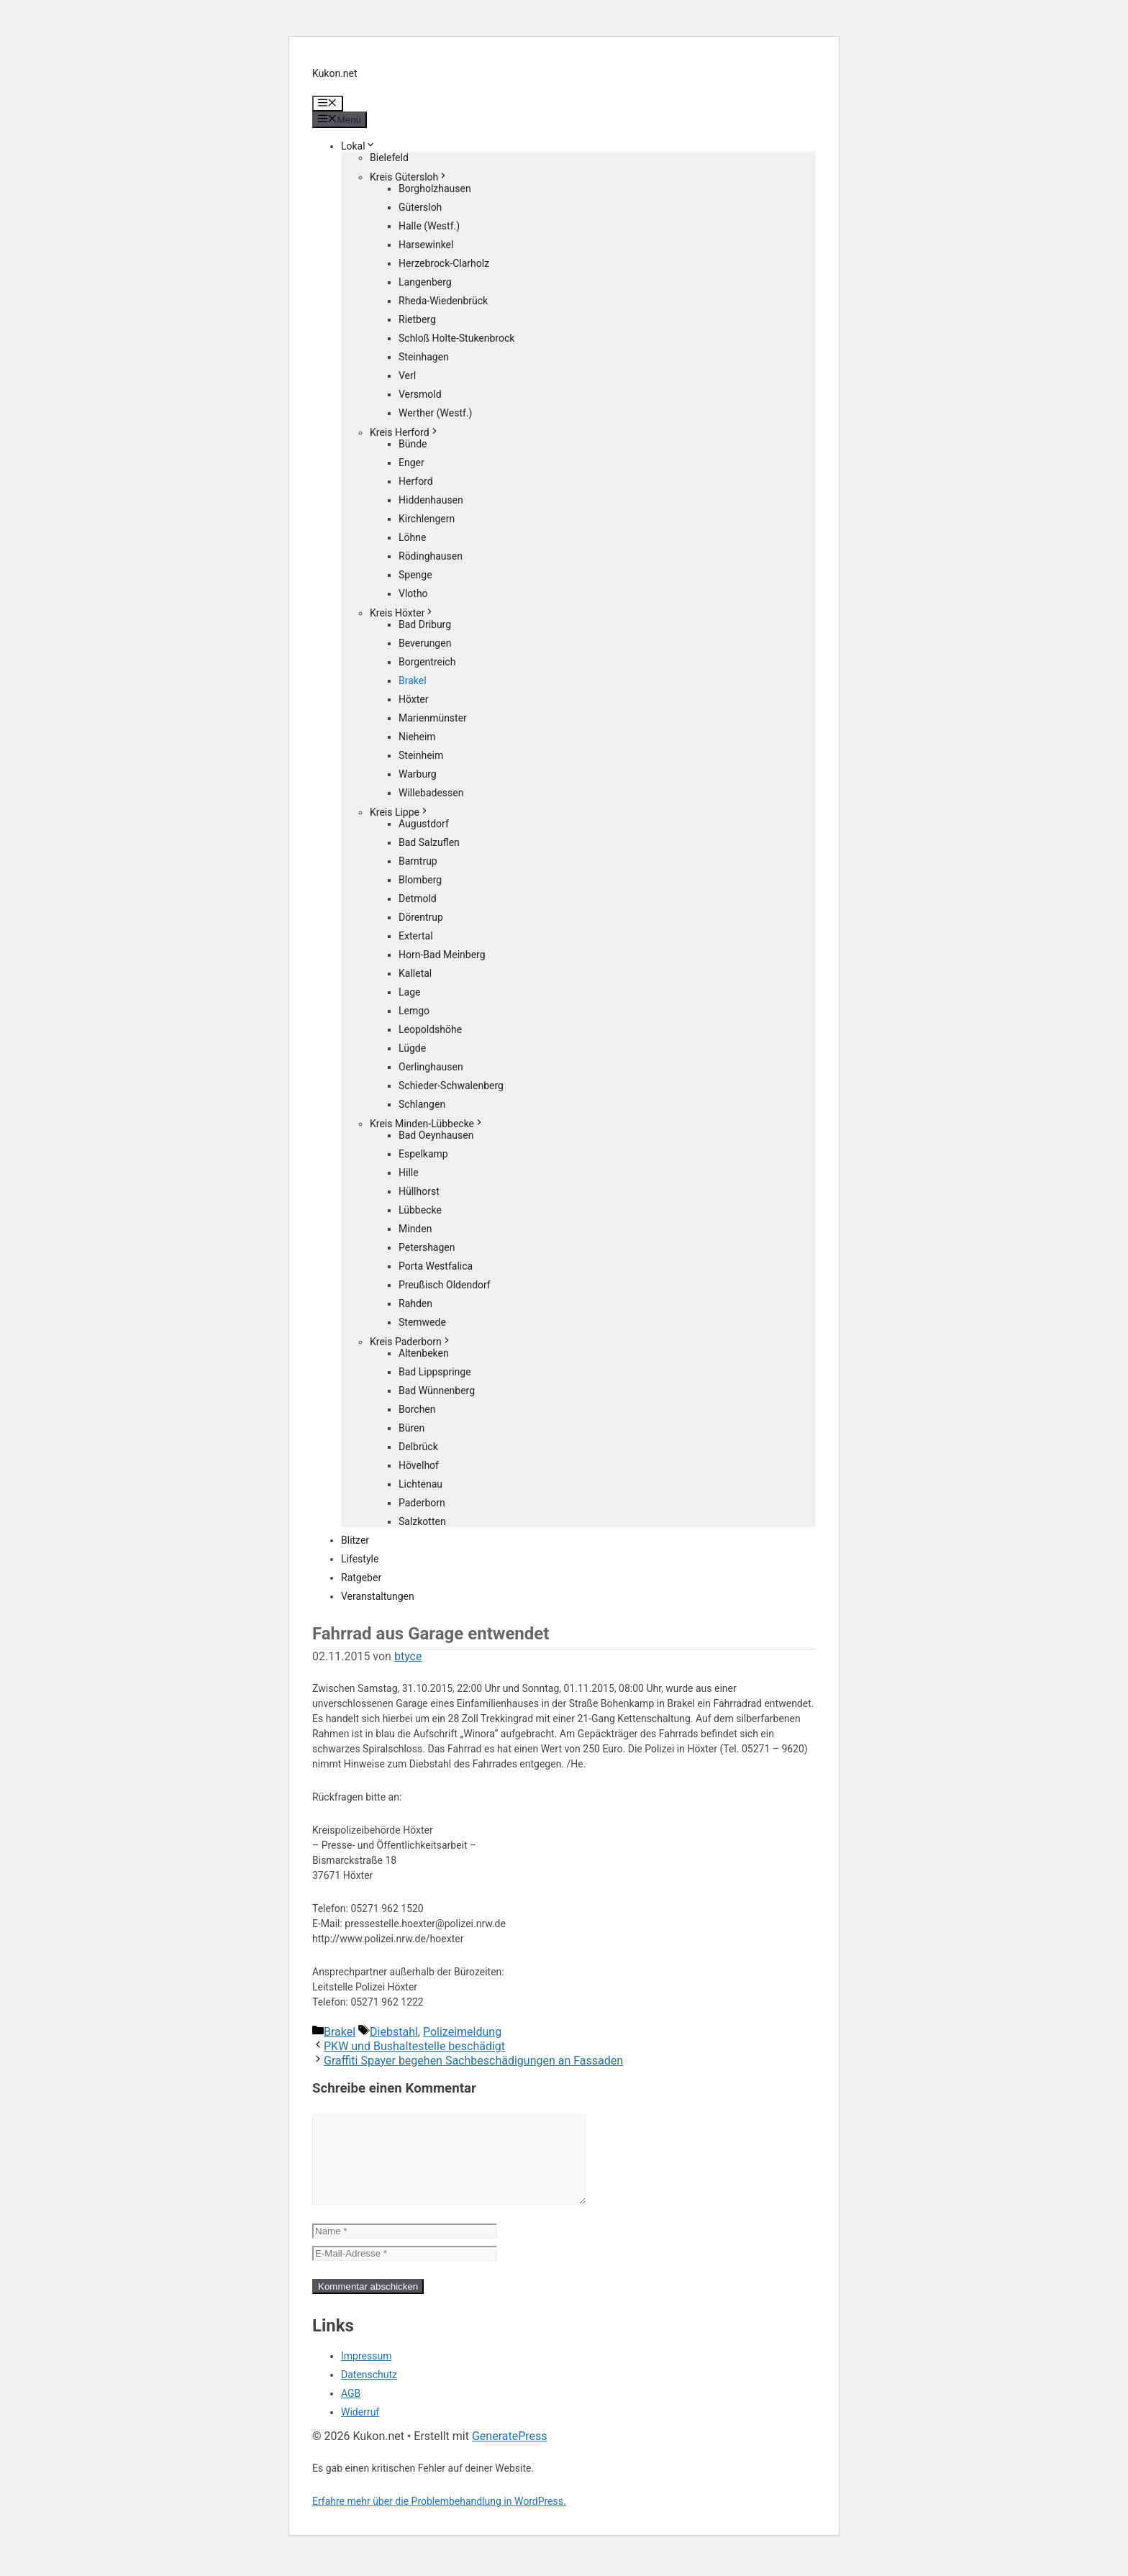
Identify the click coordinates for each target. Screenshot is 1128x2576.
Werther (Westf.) (435, 413)
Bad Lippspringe (435, 1372)
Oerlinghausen (431, 1067)
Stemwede (422, 1322)
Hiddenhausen (431, 500)
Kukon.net (335, 73)
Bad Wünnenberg (437, 1390)
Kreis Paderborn (411, 1341)
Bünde (413, 444)
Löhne (412, 537)
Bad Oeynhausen (436, 1135)
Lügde (412, 1048)
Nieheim (417, 736)
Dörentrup (421, 917)
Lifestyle (359, 1559)
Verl (407, 375)
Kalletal (415, 973)
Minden (415, 1228)
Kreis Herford (405, 432)
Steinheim (421, 755)
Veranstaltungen (377, 1596)
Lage (409, 992)
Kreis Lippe (399, 812)
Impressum (366, 2373)
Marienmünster (433, 718)
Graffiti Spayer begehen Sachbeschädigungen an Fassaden (473, 2060)
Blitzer (355, 1540)
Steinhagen (424, 357)
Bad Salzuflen (429, 842)
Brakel (413, 680)
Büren (411, 1428)
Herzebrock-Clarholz (444, 263)
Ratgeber (361, 1577)
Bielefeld (389, 157)
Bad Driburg (425, 624)
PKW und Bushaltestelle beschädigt (414, 2046)
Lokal (358, 146)
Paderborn (422, 1502)
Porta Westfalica (436, 1266)
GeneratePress (509, 2453)
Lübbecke (420, 1210)
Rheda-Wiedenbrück (443, 300)
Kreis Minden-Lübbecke (427, 1123)
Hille (409, 1172)
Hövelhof (419, 1465)
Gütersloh (420, 207)
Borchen (417, 1409)
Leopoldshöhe (430, 1029)
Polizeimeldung (462, 2032)
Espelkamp (423, 1154)
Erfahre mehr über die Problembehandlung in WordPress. (439, 2518)
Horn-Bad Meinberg (442, 954)
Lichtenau (420, 1484)
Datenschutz (369, 2392)
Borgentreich (427, 662)
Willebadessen (431, 792)
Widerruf (360, 2429)
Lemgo (414, 1010)
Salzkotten (422, 1521)
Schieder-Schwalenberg (451, 1085)
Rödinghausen (431, 556)
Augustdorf (424, 823)
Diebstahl (394, 2032)
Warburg (418, 774)
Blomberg (420, 880)
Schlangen (422, 1104)
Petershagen (427, 1247)
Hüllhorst (419, 1191)
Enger (411, 462)
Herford (416, 481)
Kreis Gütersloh (409, 177)
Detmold (418, 898)
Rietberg (417, 319)
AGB (350, 2410)
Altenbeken (424, 1353)
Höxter (414, 699)
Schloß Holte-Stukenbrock (456, 338)
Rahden (415, 1303)
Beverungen (425, 643)
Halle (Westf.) (429, 226)
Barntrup (418, 861)
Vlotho (413, 593)
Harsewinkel (426, 244)
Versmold (420, 394)
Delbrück (418, 1446)
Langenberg (425, 282)
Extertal (416, 936)
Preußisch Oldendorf (445, 1285)
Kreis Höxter (402, 613)
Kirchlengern (427, 518)
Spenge (415, 575)
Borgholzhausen (435, 188)
